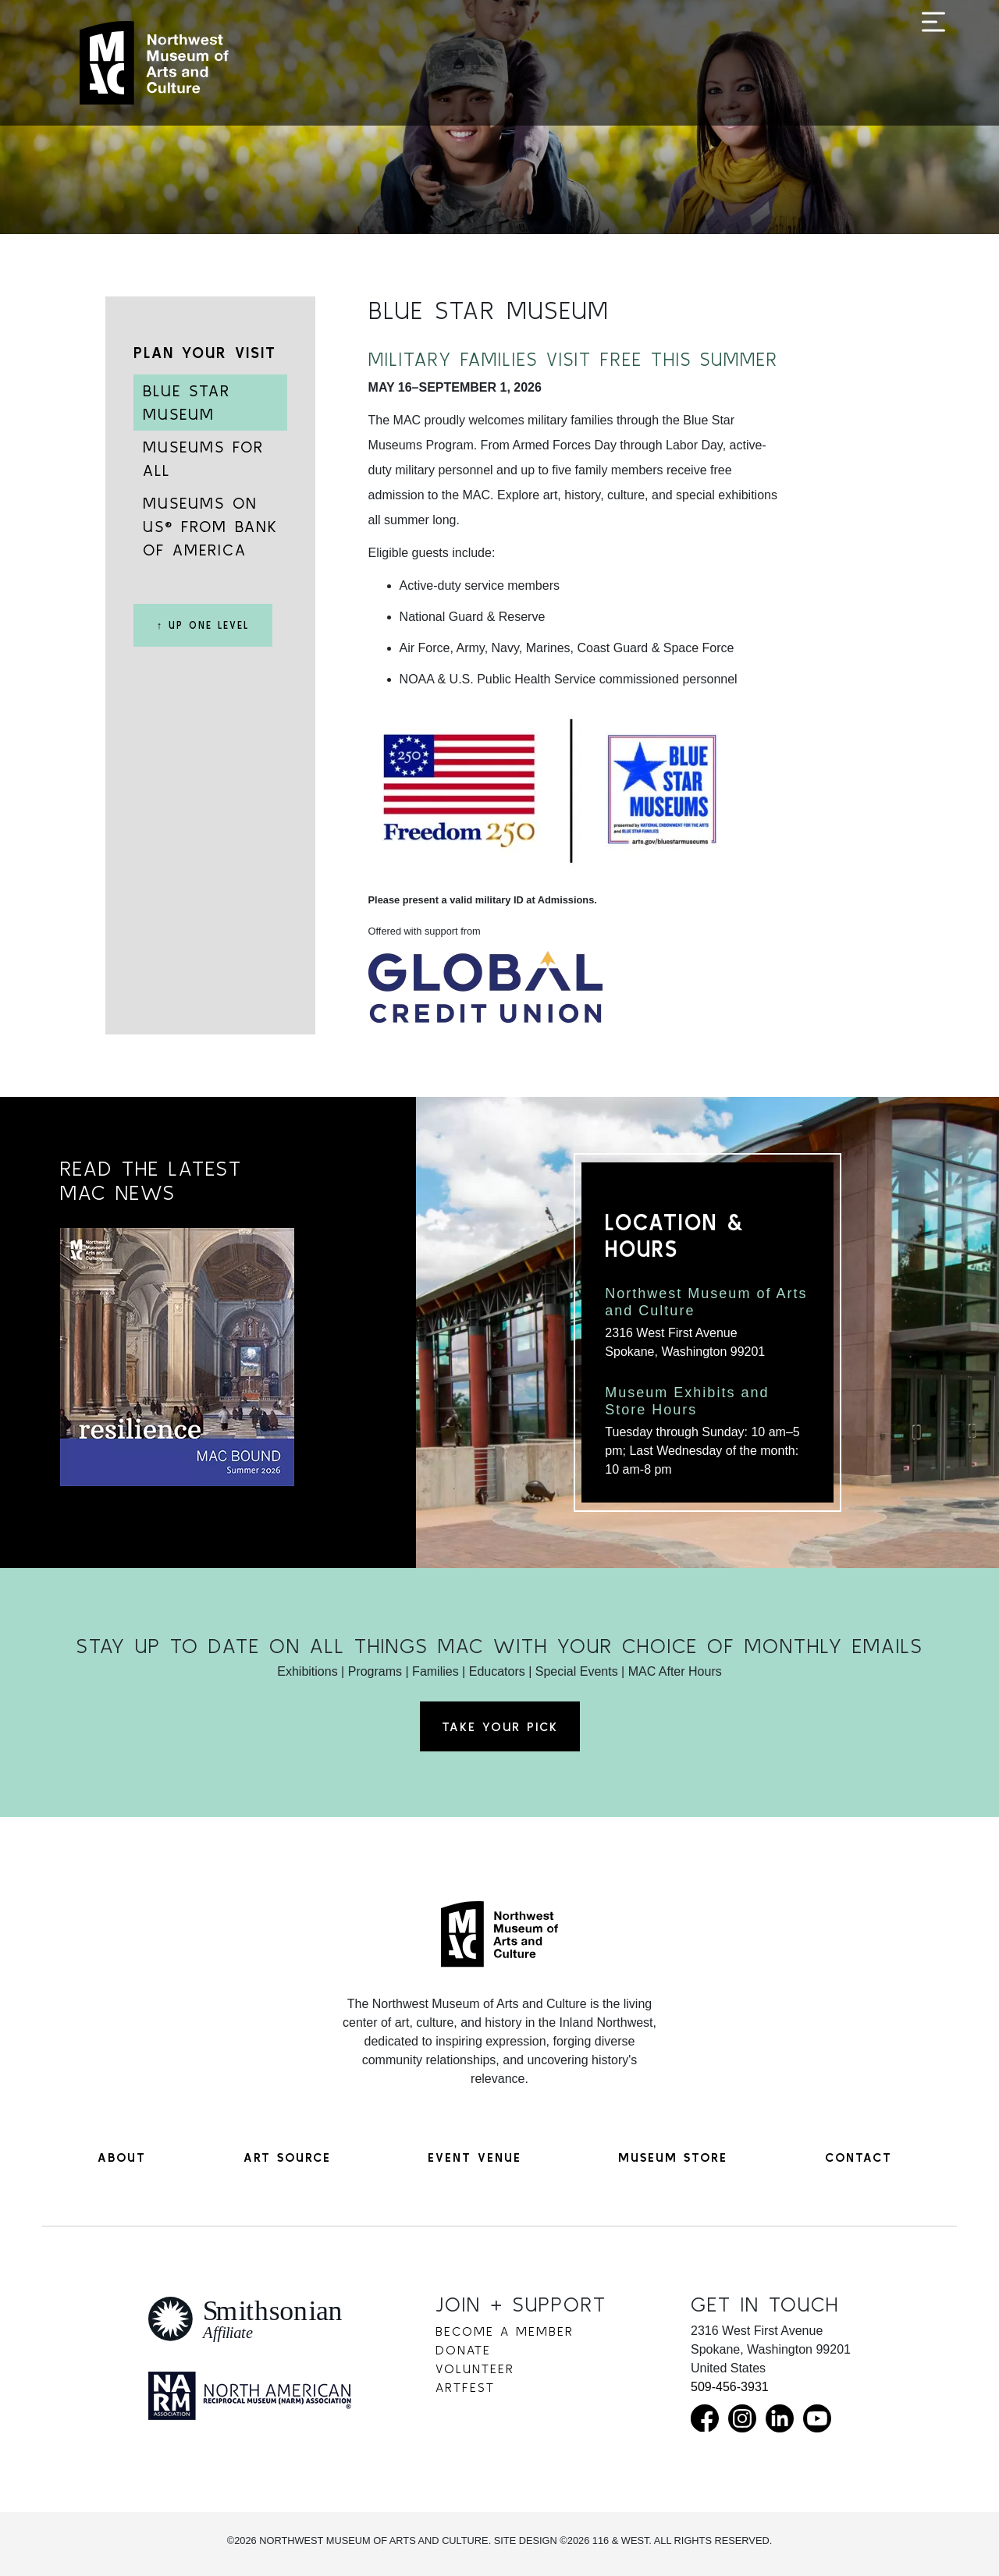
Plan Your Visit (204, 352)
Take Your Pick (500, 1726)
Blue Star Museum (186, 402)
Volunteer (475, 2368)
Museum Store (672, 2157)
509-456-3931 (730, 2386)
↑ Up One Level (203, 625)
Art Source (287, 2157)
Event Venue (474, 2157)
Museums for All (203, 458)
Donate (463, 2350)
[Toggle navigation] (933, 64)
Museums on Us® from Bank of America (210, 526)
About (122, 2157)
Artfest (465, 2387)
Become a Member (505, 2331)
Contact (858, 2157)
